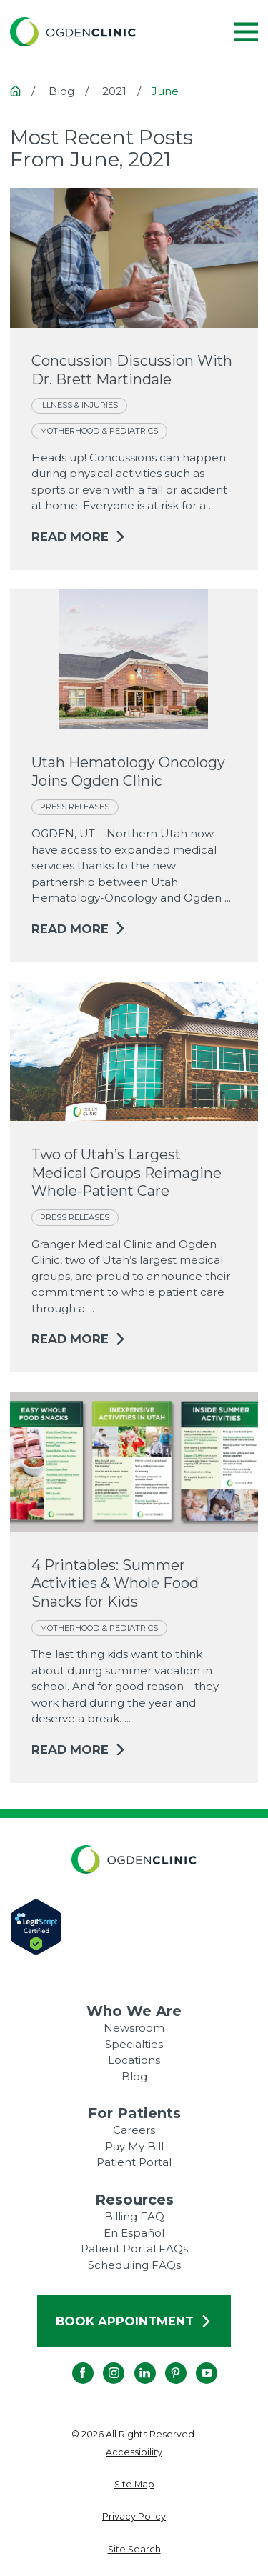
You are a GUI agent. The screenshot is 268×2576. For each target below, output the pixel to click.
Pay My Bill (134, 2146)
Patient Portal (134, 2162)
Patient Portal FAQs (134, 2248)
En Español (134, 2233)
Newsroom (134, 2028)
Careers (134, 2130)
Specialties (134, 2044)
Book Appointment (134, 2321)
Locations (134, 2060)
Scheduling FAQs (134, 2265)
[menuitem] (134, 2453)
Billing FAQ (134, 2216)
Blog (134, 2076)
